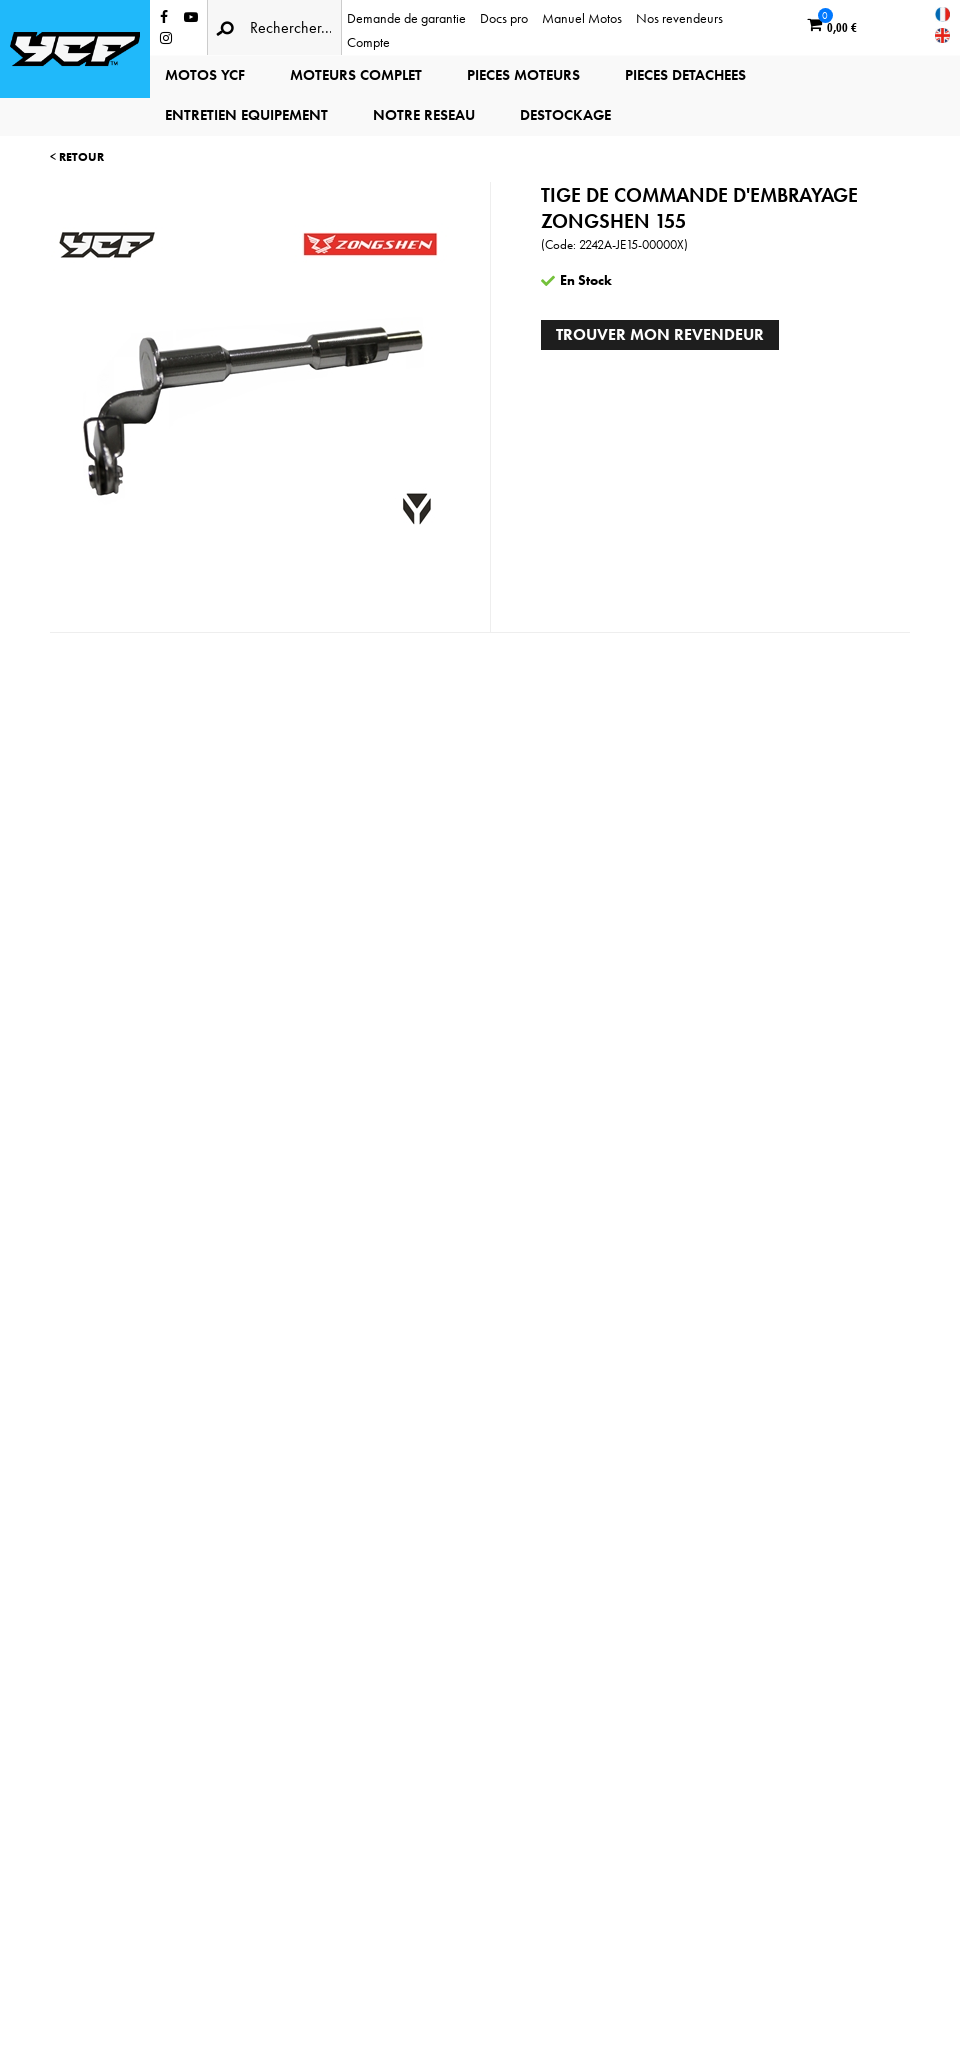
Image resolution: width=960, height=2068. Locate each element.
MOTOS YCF (205, 75)
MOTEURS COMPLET (356, 75)
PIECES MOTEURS (523, 75)
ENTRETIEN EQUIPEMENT (246, 115)
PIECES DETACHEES (685, 75)
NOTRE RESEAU (424, 115)
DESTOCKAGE (565, 115)
